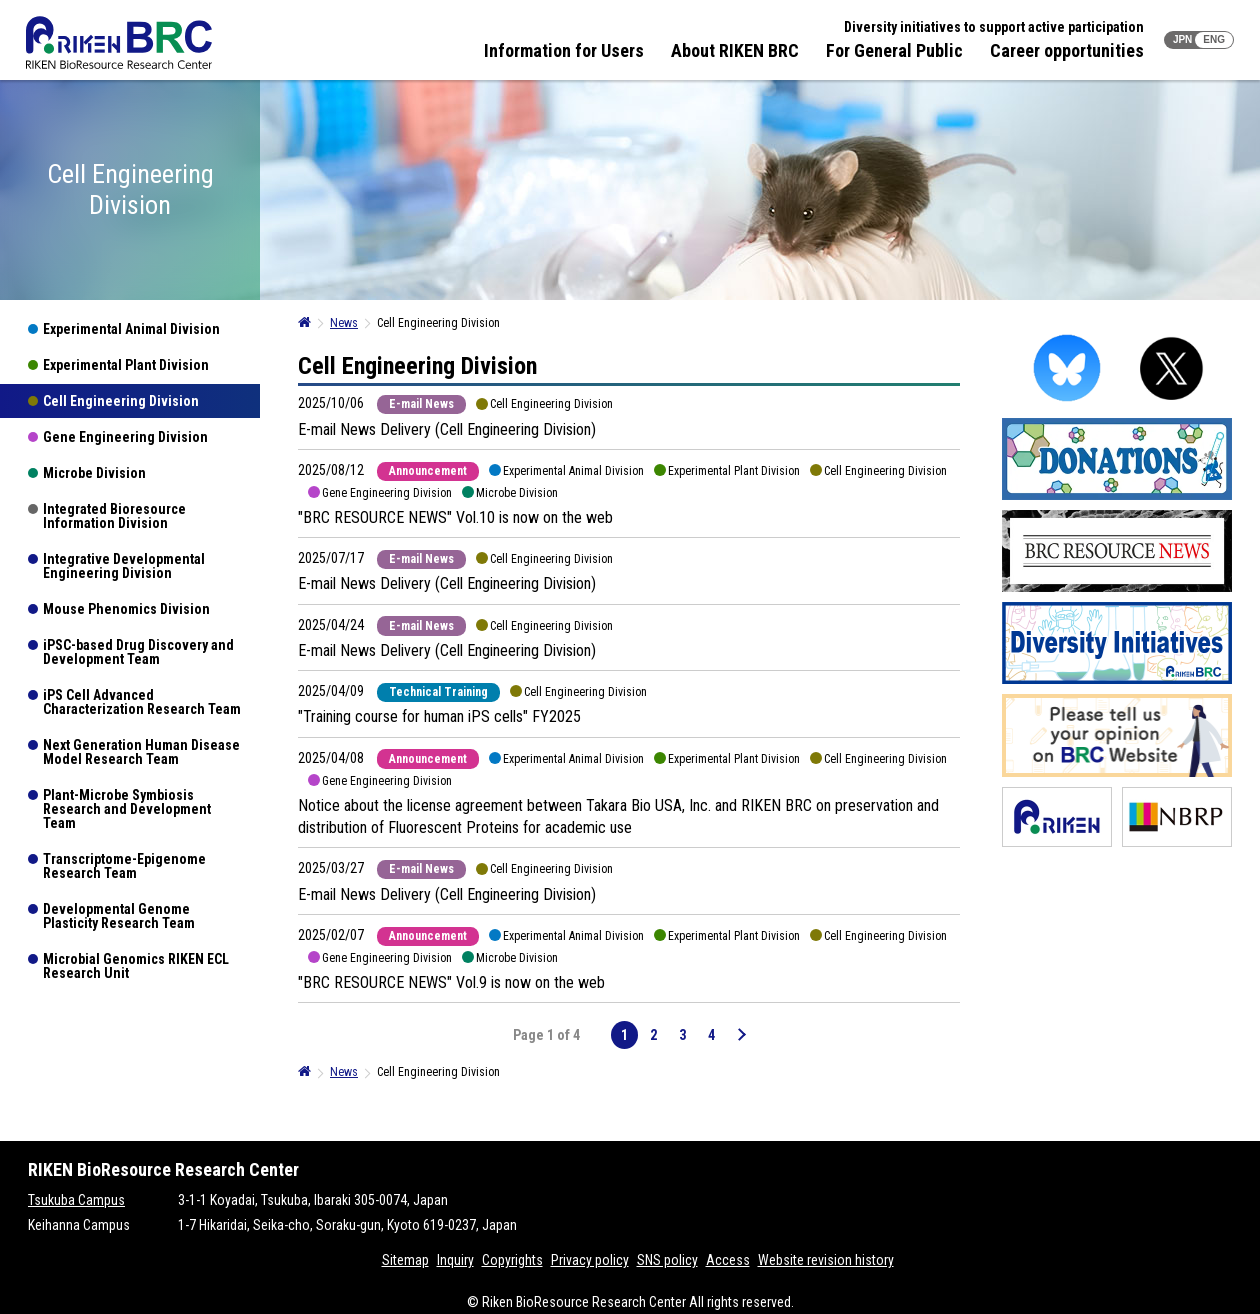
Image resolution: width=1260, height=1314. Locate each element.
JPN (1182, 39)
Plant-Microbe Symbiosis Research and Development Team (127, 809)
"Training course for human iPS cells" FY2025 (439, 716)
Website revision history (826, 1260)
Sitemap (405, 1260)
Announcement (428, 471)
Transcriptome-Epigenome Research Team (124, 866)
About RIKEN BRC (735, 50)
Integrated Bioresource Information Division (114, 516)
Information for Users (564, 50)
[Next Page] (741, 1035)
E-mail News (421, 404)
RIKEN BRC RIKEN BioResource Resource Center (119, 42)
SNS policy (667, 1260)
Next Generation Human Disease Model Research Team (141, 752)
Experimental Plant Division (126, 365)
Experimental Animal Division (131, 329)
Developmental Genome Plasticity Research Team (119, 916)
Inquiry (455, 1260)
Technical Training (438, 692)
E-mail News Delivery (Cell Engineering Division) (447, 429)
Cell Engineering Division (121, 401)
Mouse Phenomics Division (126, 609)
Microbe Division (94, 473)
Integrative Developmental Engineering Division (124, 566)
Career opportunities (1067, 50)
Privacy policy (590, 1260)
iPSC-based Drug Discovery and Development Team (138, 652)
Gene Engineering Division (125, 437)
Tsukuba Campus (76, 1200)
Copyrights (512, 1260)
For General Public (894, 50)
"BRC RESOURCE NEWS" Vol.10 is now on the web (455, 517)
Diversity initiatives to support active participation (994, 27)
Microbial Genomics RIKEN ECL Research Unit (136, 966)
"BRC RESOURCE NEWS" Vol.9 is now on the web (451, 982)
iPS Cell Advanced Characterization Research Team (142, 702)
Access (728, 1260)
